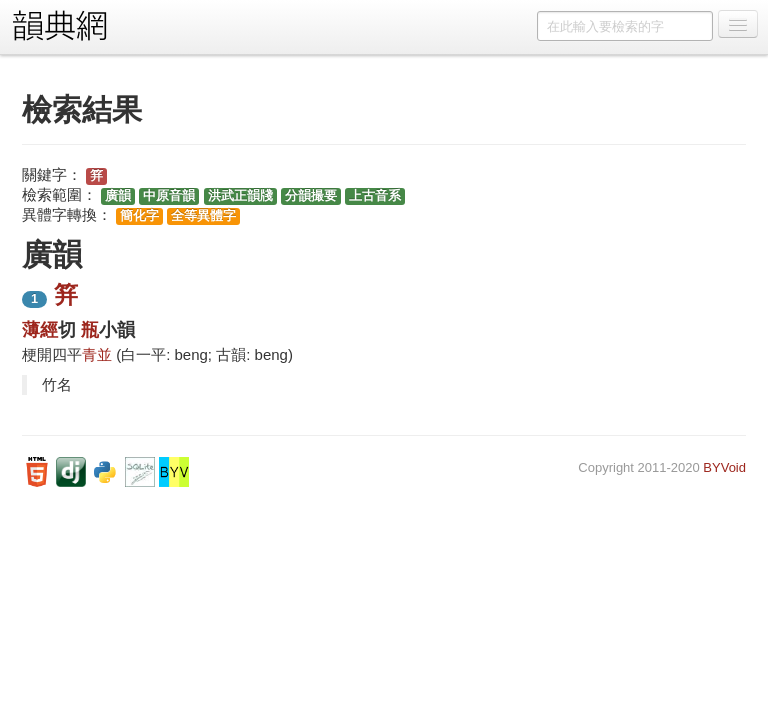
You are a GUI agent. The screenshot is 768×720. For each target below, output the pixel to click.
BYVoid (724, 467)
